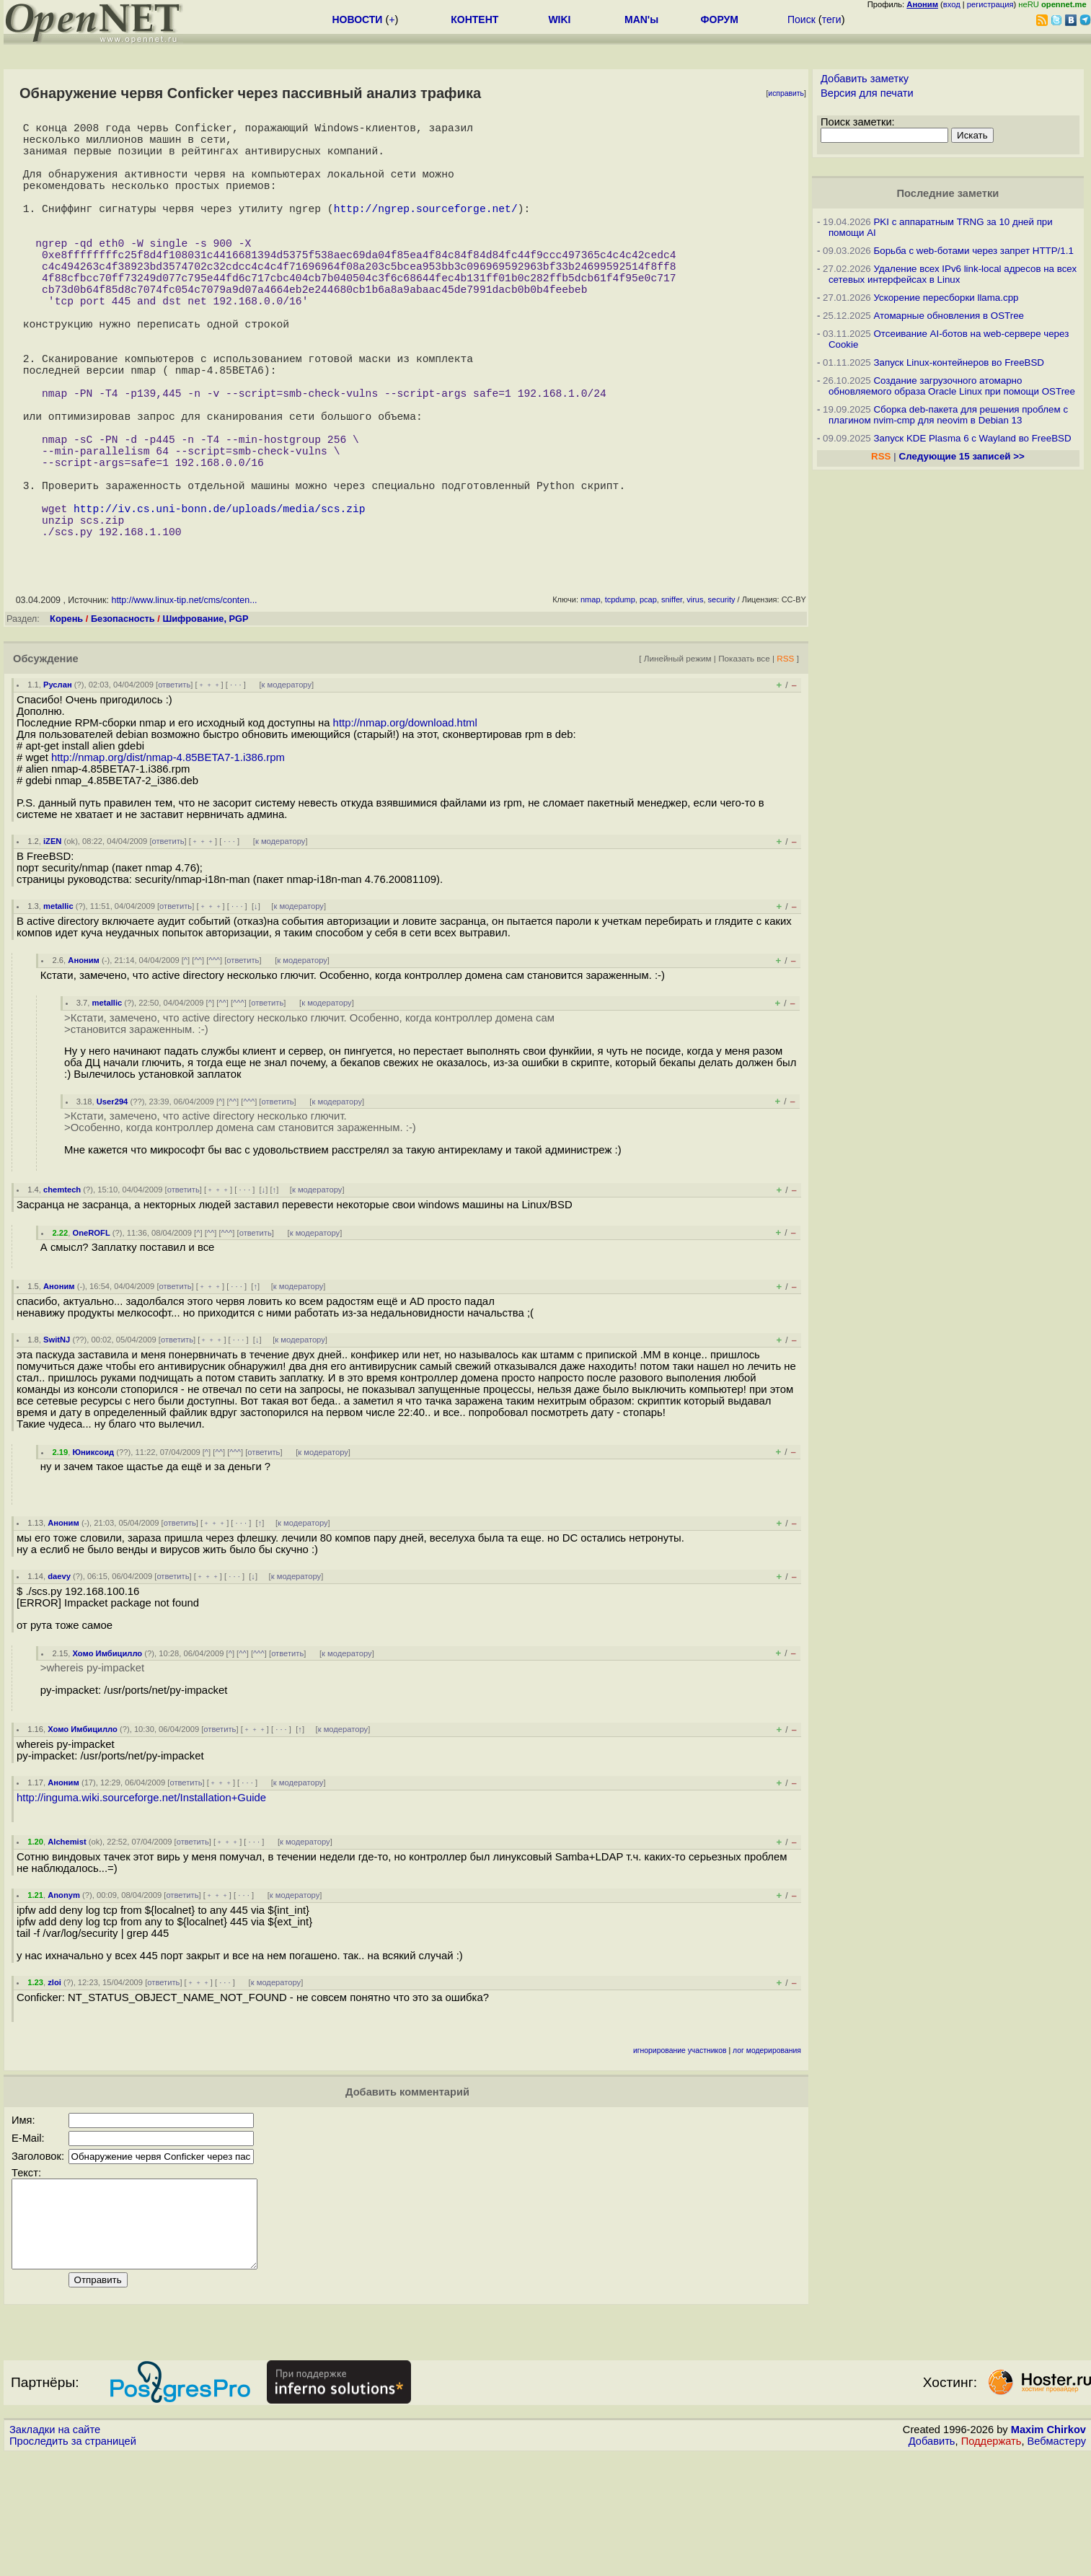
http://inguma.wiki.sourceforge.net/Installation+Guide (141, 1901)
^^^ (214, 1064)
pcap (648, 703)
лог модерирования (767, 2154)
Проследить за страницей (72, 2562)
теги (832, 19)
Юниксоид (94, 1556)
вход (951, 4)
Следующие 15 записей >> (962, 456)
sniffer (671, 703)
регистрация (990, 4)
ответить (174, 788)
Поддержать (991, 2562)
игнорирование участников (680, 2154)
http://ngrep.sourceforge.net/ (426, 231)
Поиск (801, 19)
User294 (112, 1205)
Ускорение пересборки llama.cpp (945, 297)
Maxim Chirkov (1048, 2551)
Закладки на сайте (54, 2551)
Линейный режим (678, 762)
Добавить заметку (865, 78)
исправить (786, 93)
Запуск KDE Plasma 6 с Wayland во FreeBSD (972, 438)
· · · (236, 788)
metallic (58, 1010)
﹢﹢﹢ (209, 788)
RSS (785, 762)
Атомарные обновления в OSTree (948, 315)
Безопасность (123, 722)
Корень (66, 722)
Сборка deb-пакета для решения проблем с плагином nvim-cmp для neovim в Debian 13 (948, 415)
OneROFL (91, 1336)
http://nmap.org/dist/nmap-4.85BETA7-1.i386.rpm (168, 861)
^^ (198, 1064)
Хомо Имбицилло (108, 1757)
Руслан (57, 788)
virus (694, 703)
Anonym (64, 1999)
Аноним (84, 1064)
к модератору (287, 788)
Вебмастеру (1057, 2562)
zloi (54, 2086)
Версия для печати (867, 93)
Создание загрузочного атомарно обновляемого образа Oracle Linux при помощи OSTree (952, 386)
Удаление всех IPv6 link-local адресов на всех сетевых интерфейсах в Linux (953, 274)
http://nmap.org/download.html (405, 826)
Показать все (744, 762)
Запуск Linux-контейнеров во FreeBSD (958, 362)
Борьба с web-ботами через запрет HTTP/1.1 (973, 250)
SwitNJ (56, 1443)
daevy (59, 1680)
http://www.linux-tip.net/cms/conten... (184, 704)
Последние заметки (948, 193)
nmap (590, 703)
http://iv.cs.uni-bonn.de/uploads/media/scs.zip (220, 606)
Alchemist (67, 1945)
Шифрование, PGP (205, 722)
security (722, 703)
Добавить (932, 2562)
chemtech (62, 1293)
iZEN (52, 945)
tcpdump (620, 703)
